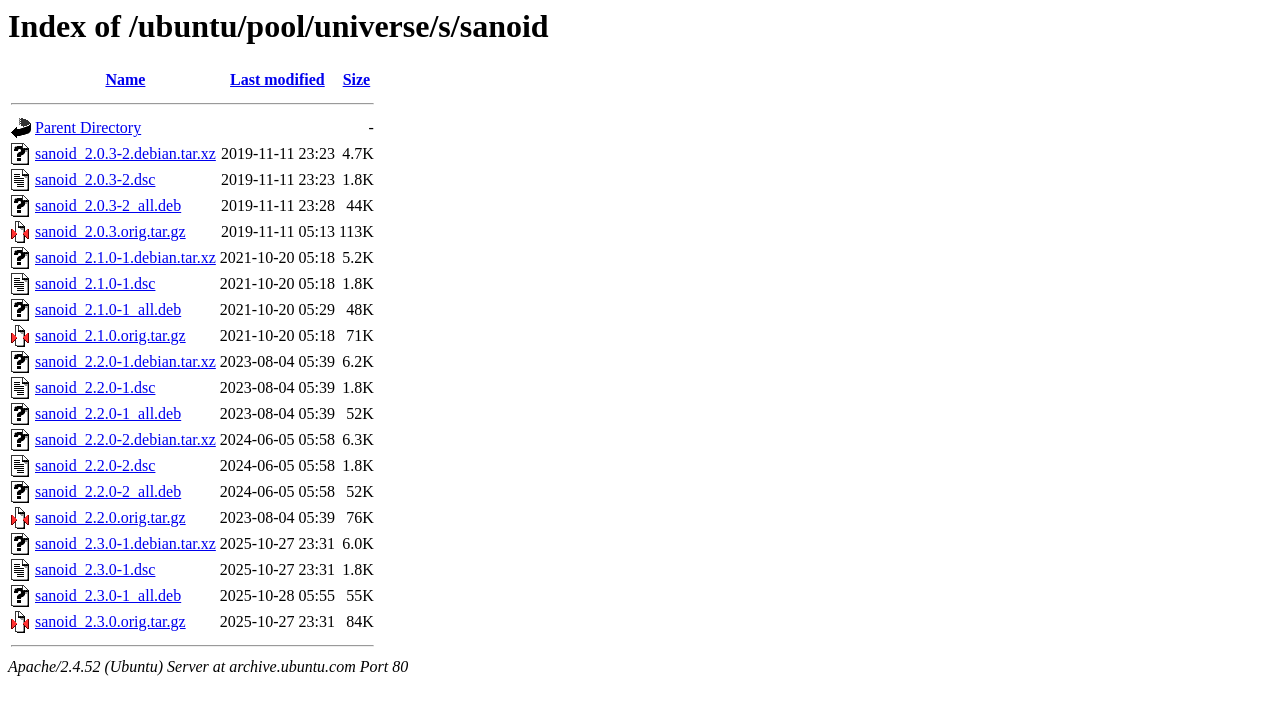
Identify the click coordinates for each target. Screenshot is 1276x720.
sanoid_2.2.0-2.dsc (95, 465)
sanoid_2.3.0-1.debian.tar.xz (125, 543)
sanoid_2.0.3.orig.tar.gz (110, 231)
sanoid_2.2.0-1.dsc (95, 387)
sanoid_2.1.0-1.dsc (95, 283)
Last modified (277, 79)
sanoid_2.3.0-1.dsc (95, 569)
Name (125, 79)
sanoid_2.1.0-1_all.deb (108, 309)
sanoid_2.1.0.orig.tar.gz (110, 335)
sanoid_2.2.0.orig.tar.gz (110, 517)
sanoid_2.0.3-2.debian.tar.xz (125, 153)
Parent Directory (88, 127)
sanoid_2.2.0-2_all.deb (108, 491)
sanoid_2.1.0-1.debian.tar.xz (125, 257)
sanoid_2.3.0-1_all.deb (108, 595)
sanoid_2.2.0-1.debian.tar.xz (125, 361)
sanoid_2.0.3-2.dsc (95, 179)
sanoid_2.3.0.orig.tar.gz (110, 621)
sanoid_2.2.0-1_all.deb (108, 413)
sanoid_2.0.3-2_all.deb (108, 205)
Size (357, 79)
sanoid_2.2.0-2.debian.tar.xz (125, 439)
